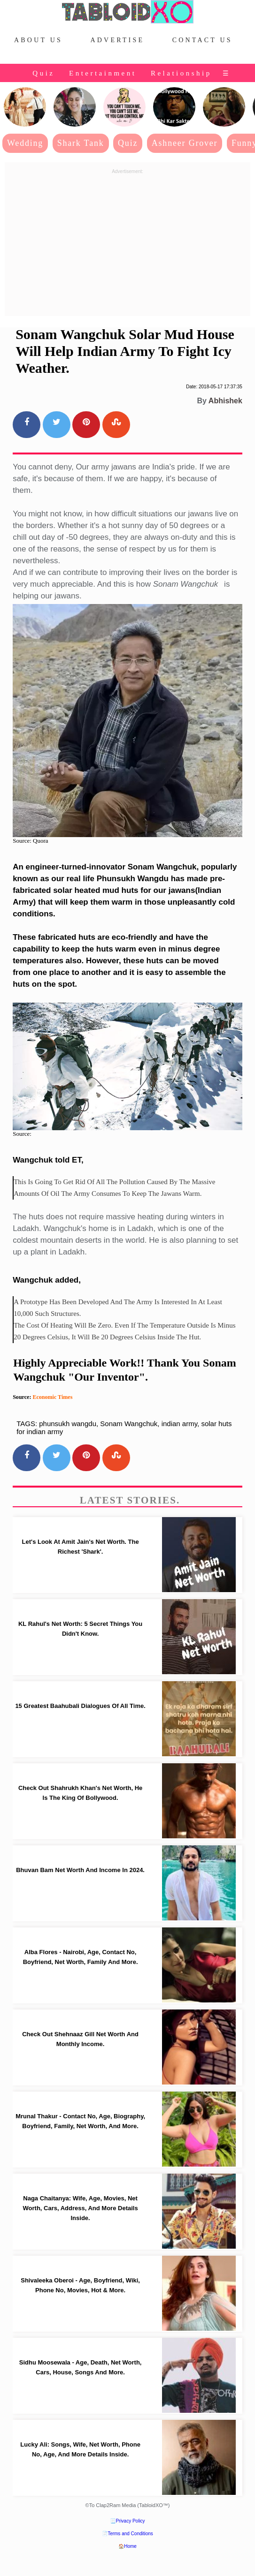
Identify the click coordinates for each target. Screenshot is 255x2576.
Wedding (25, 143)
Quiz (43, 73)
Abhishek (225, 401)
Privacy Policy (130, 2520)
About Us (38, 40)
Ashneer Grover (185, 143)
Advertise (117, 40)
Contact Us (202, 40)
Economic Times (52, 1397)
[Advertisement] (127, 243)
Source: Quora (30, 840)
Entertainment (102, 73)
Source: (22, 1133)
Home (130, 2546)
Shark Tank (80, 143)
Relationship (181, 73)
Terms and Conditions (130, 2533)
